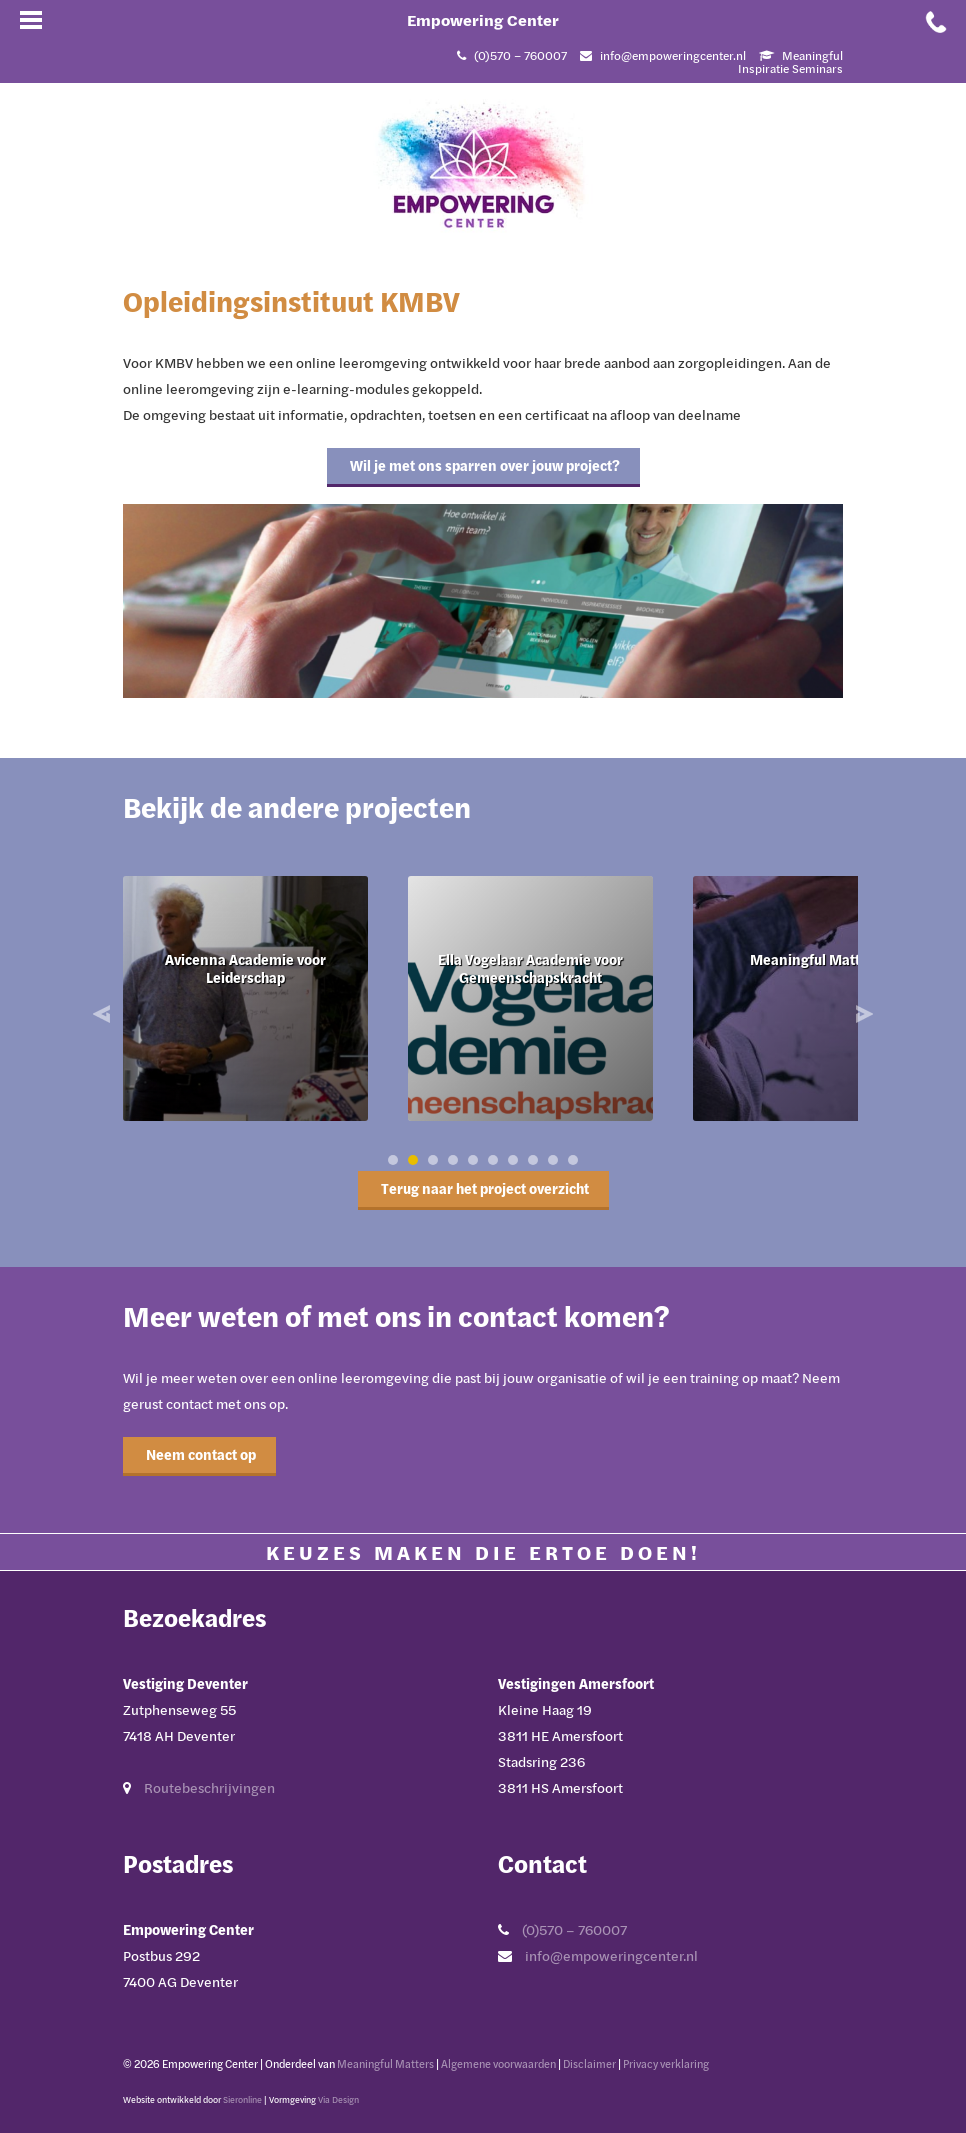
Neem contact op (199, 1454)
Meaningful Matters (385, 2063)
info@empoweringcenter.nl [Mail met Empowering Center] (673, 55)
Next (862, 1014)
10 (573, 1160)
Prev (104, 1014)
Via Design (338, 2099)
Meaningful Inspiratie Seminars (790, 61)
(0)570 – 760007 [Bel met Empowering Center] (520, 55)
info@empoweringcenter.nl (611, 1955)
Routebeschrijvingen (209, 1787)
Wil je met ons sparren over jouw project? (483, 465)
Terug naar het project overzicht (483, 1188)
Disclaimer (589, 2063)
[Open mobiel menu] (30, 20)
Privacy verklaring (666, 2063)
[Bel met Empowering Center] (936, 20)
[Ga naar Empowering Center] (483, 164)
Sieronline (242, 2099)
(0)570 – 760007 (574, 1929)
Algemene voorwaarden (498, 2063)
